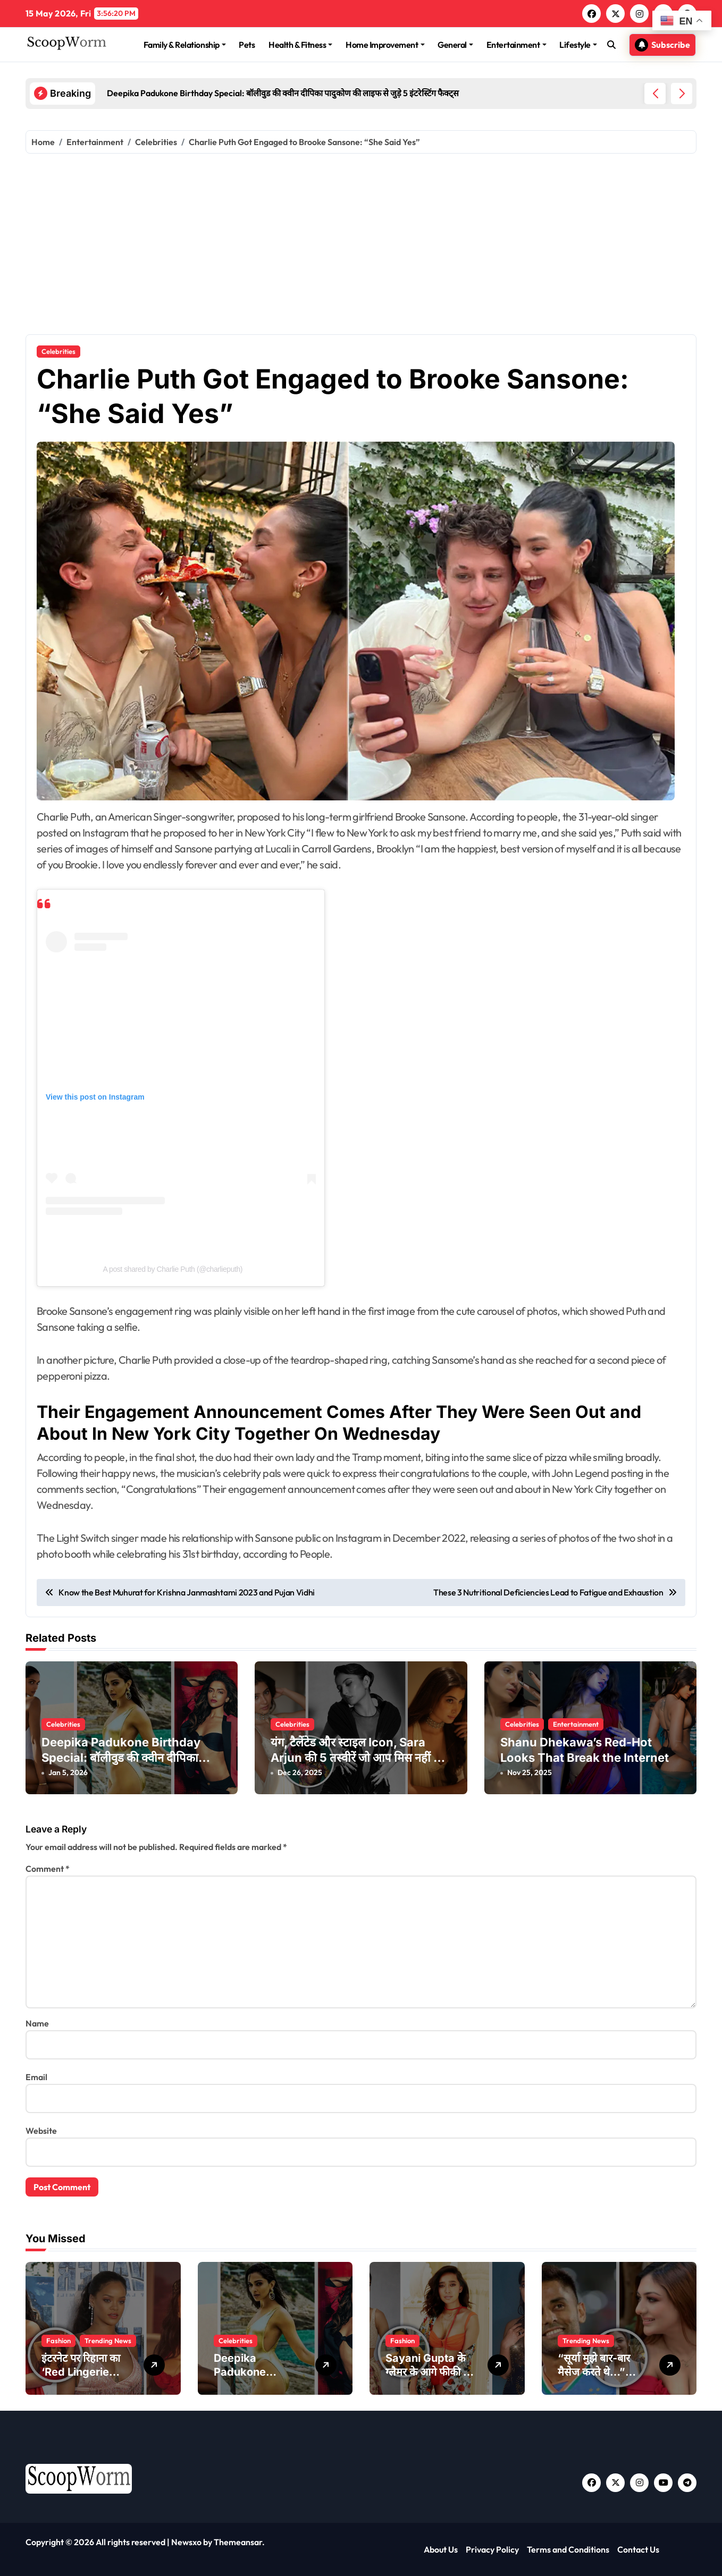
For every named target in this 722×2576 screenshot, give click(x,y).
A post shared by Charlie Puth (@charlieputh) (172, 1269)
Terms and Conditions (568, 2549)
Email (36, 2077)
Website (41, 2130)
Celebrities (58, 351)
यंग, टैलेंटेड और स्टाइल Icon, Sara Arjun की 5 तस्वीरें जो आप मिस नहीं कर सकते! (359, 1757)
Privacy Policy (492, 2549)
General (455, 44)
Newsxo (186, 2542)
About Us (441, 2549)
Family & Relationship (185, 44)
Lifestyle (578, 44)
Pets (247, 44)
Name (37, 2023)
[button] (681, 93)
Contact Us (638, 2549)
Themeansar (238, 2542)
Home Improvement (385, 44)
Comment (48, 1868)
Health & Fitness (300, 44)
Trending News (108, 2340)
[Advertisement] (361, 244)
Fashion (58, 2340)
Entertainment (516, 44)
